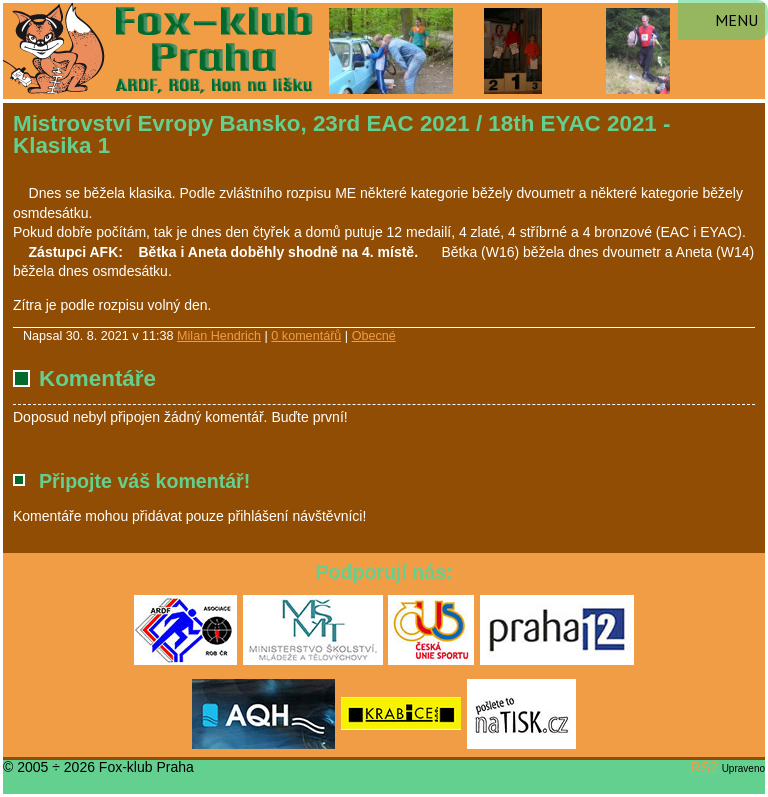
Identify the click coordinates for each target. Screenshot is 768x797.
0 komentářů (306, 336)
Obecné (374, 336)
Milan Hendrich (219, 336)
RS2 (704, 767)
